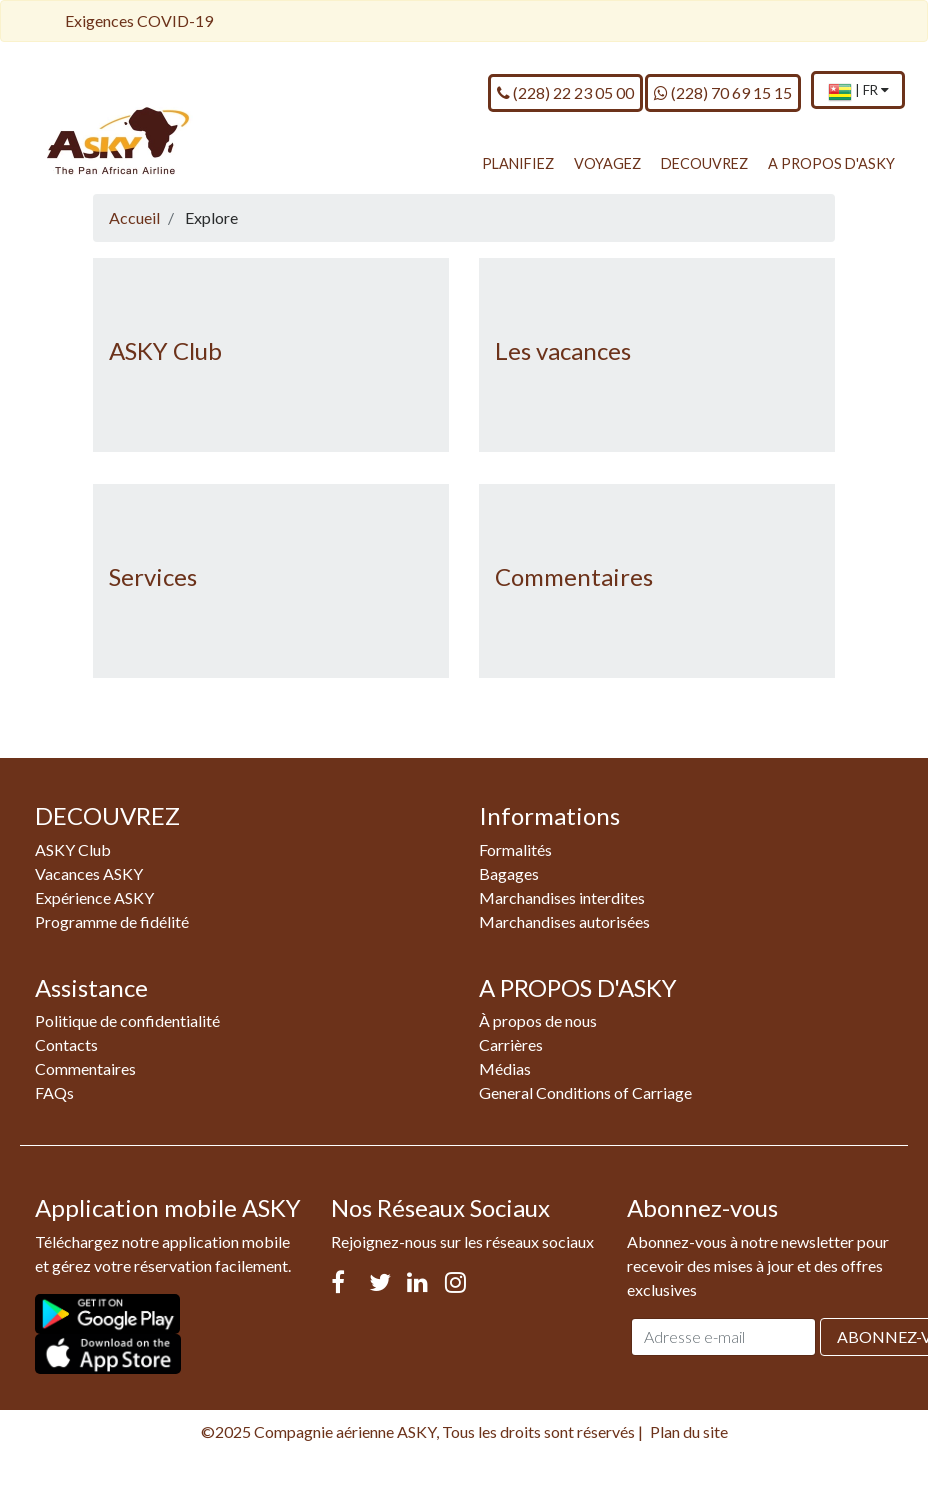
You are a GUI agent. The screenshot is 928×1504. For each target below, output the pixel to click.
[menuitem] (858, 91)
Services (153, 576)
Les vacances (563, 350)
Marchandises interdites (562, 897)
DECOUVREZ (704, 163)
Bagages (509, 873)
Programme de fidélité (112, 921)
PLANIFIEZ (518, 163)
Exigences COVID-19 (139, 20)
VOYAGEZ (607, 163)
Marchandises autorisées (564, 921)
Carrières (511, 1044)
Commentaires (574, 576)
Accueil (134, 217)
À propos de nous (538, 1020)
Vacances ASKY (89, 873)
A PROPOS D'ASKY (831, 163)
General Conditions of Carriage (585, 1092)
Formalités (515, 849)
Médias (505, 1068)
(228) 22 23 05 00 (565, 92)
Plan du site (689, 1431)
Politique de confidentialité (127, 1020)
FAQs (54, 1092)
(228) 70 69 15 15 (723, 92)
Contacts (66, 1044)
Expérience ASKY (94, 897)
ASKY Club (165, 350)
